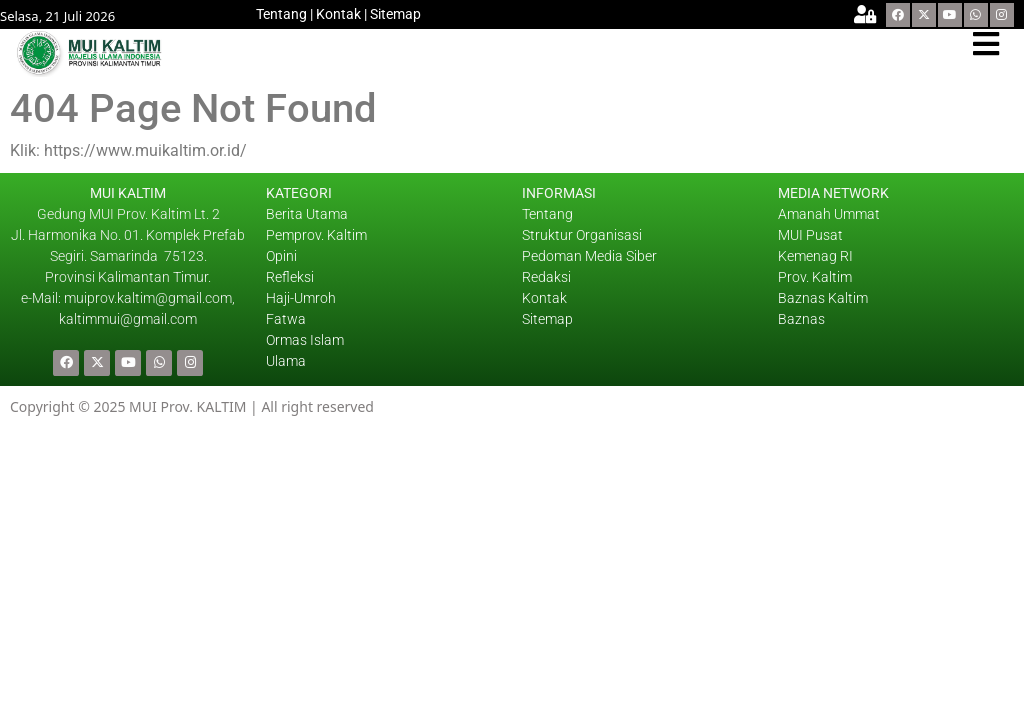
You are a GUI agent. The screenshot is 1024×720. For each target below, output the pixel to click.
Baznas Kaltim (823, 298)
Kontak (338, 14)
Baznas (801, 319)
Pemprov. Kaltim (316, 235)
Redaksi (546, 277)
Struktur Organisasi (582, 235)
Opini (281, 256)
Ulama (286, 361)
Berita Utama (307, 214)
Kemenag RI (815, 256)
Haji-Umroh (301, 298)
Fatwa (286, 319)
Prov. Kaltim (815, 277)
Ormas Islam (306, 340)
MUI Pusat (810, 235)
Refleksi (290, 277)
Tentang (281, 14)
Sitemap (395, 14)
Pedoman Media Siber (589, 256)
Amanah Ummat (829, 214)
